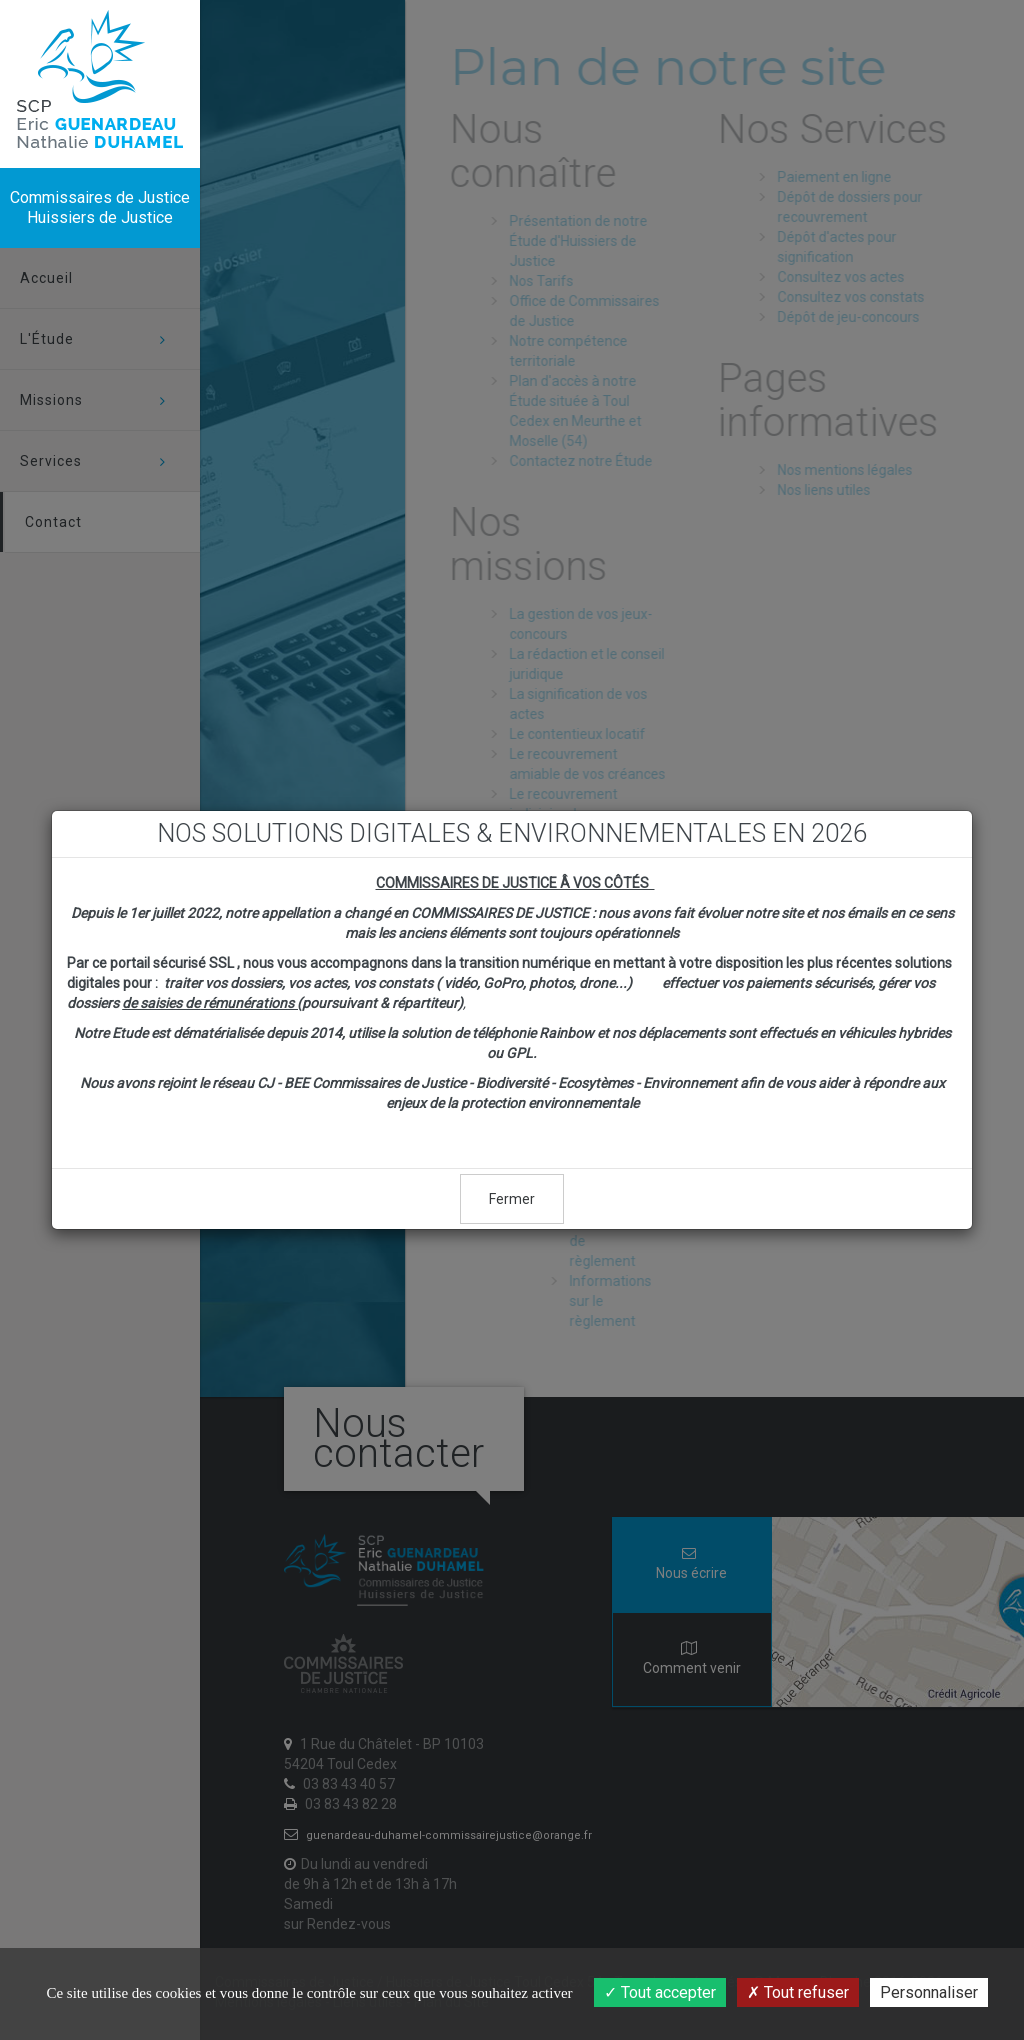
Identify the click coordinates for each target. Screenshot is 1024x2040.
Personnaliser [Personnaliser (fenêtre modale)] (929, 1992)
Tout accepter (660, 1992)
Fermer (512, 1199)
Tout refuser (798, 1992)
